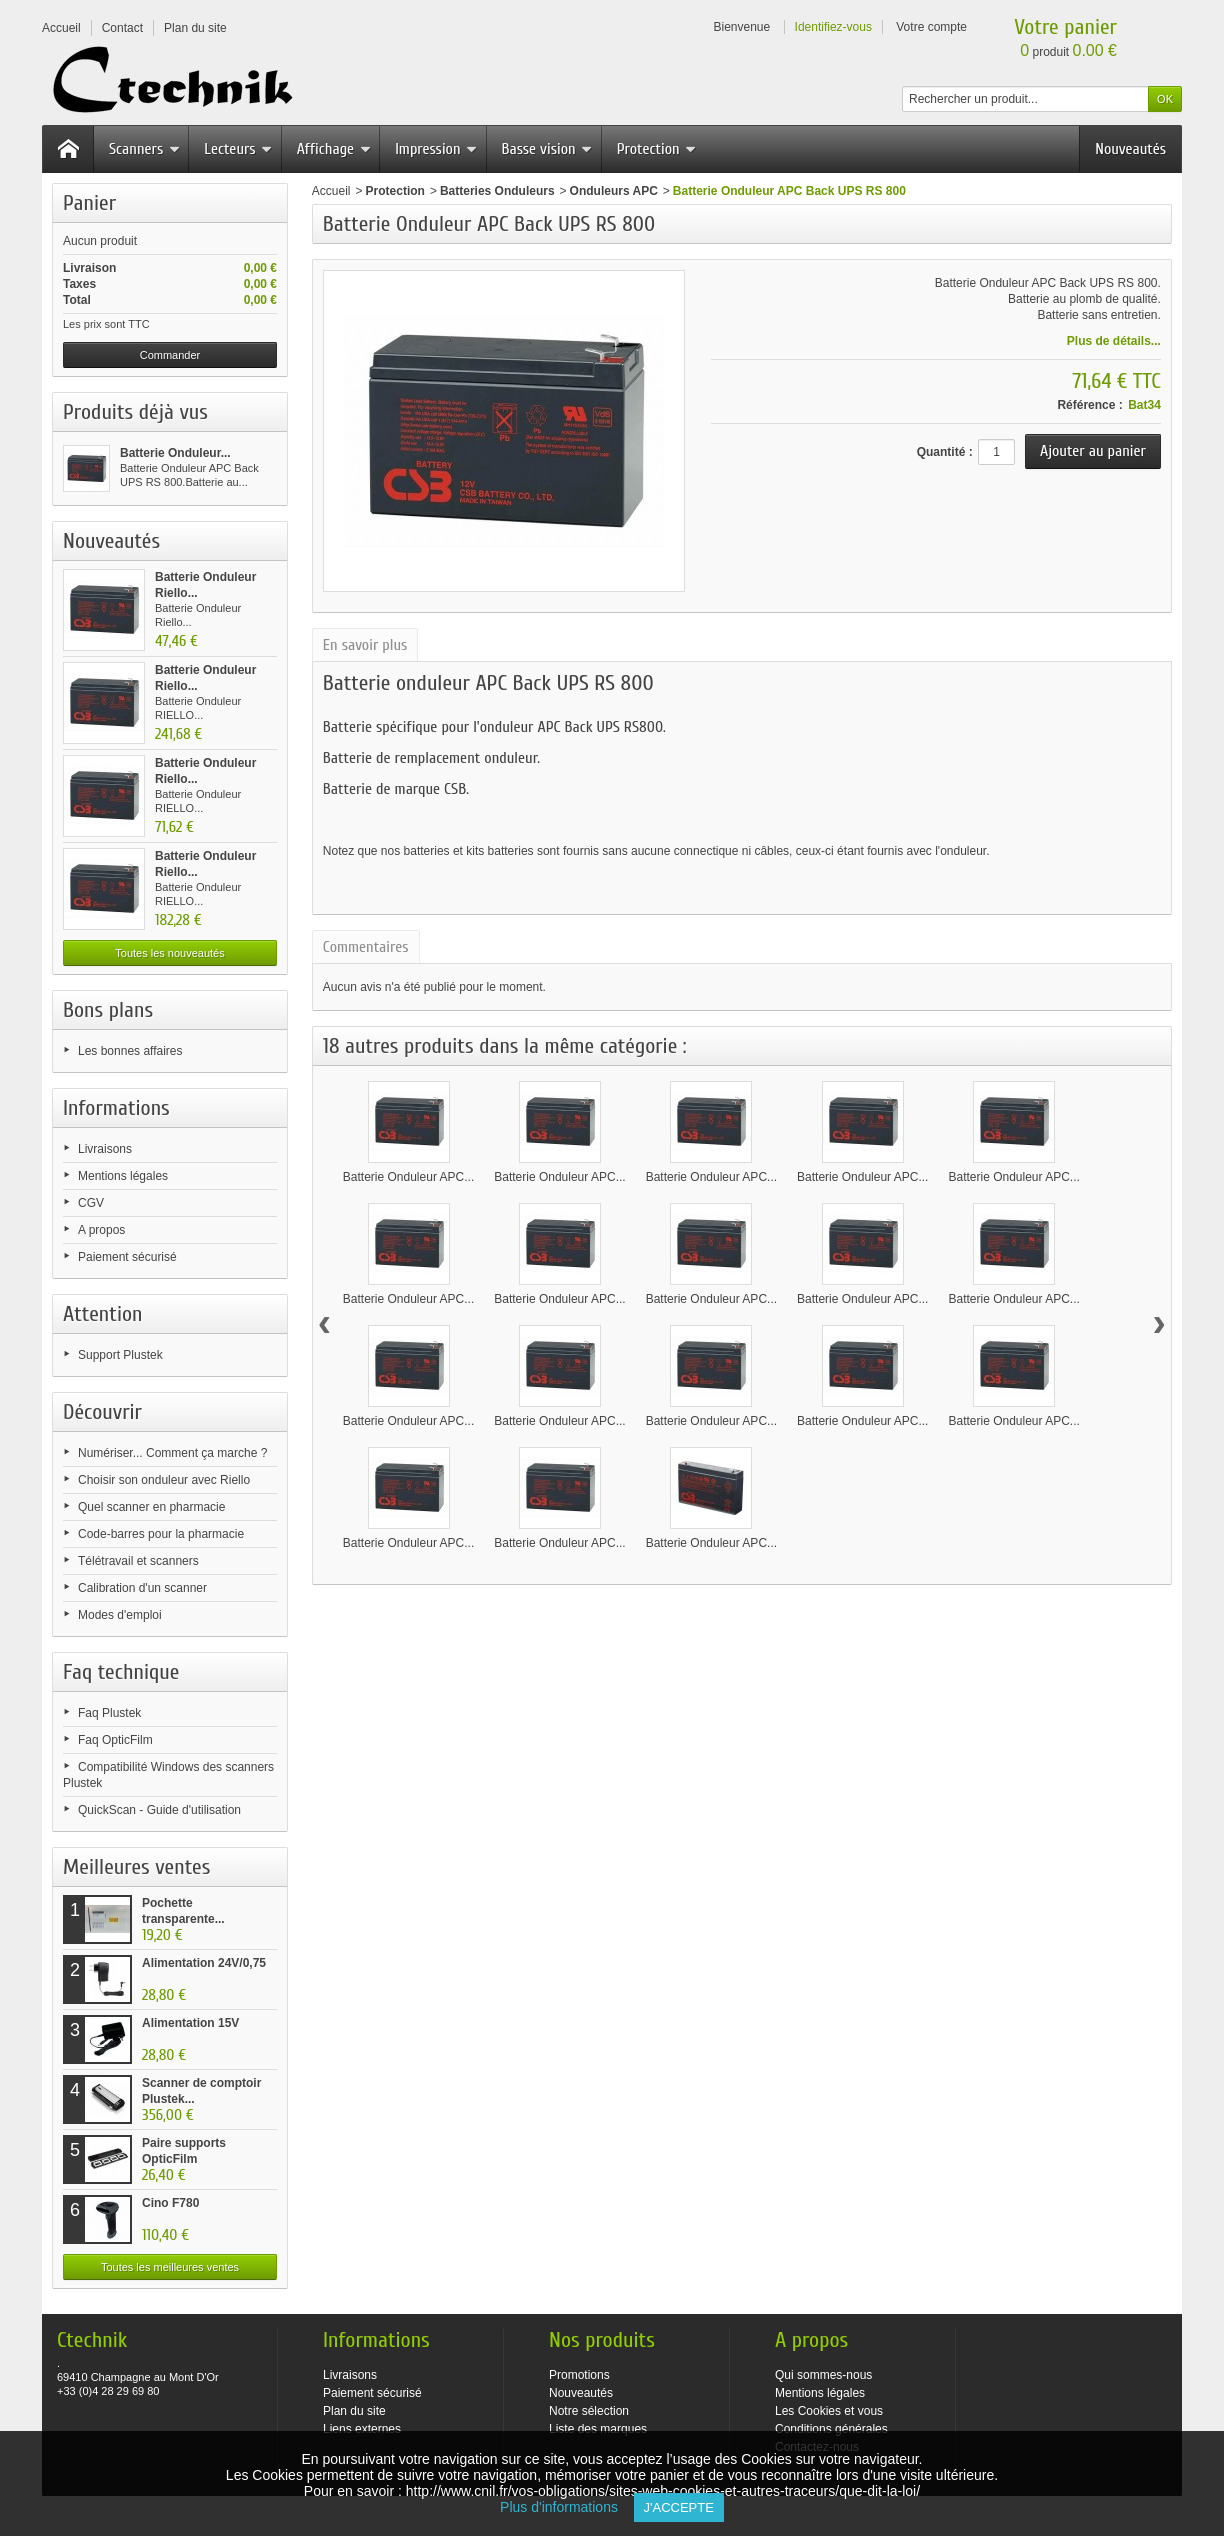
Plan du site (354, 2411)
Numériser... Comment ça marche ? (172, 1453)
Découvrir (102, 1412)
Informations (116, 1108)
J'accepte (679, 2507)
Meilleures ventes (136, 1867)
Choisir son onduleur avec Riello (164, 1480)
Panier (89, 203)
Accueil (331, 191)
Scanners (144, 149)
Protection (657, 149)
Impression (436, 149)
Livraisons (105, 1149)
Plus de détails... (1114, 341)
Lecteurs (238, 149)
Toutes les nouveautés (169, 953)
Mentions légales (123, 1176)
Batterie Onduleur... (175, 453)
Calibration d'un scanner (142, 1588)
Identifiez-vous (833, 27)
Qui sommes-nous (823, 2375)
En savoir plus (365, 645)
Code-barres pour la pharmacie (161, 1534)
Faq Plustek (109, 1713)
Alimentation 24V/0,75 (204, 1963)
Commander (170, 355)
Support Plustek (120, 1355)
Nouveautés (1130, 149)
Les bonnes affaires (130, 1051)
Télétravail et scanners (138, 1561)
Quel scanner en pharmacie (151, 1507)
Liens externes (362, 2429)
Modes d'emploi (120, 1615)
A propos (101, 1230)
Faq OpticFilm (115, 1740)
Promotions (579, 2375)
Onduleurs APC (614, 191)
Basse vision (547, 149)
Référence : (1089, 405)
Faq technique (121, 1672)
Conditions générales (831, 2429)
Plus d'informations (566, 2507)
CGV (91, 1203)
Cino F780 (170, 2203)
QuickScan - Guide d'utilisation (159, 1810)
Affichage (334, 149)
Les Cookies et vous (829, 2411)
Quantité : (945, 452)
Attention (103, 1314)
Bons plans (108, 1010)
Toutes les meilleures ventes (170, 2267)
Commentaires (366, 947)
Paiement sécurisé (127, 1257)
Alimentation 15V (190, 2023)
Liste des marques (598, 2429)
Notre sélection (589, 2411)
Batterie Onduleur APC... (408, 1177)
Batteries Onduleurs (497, 191)
